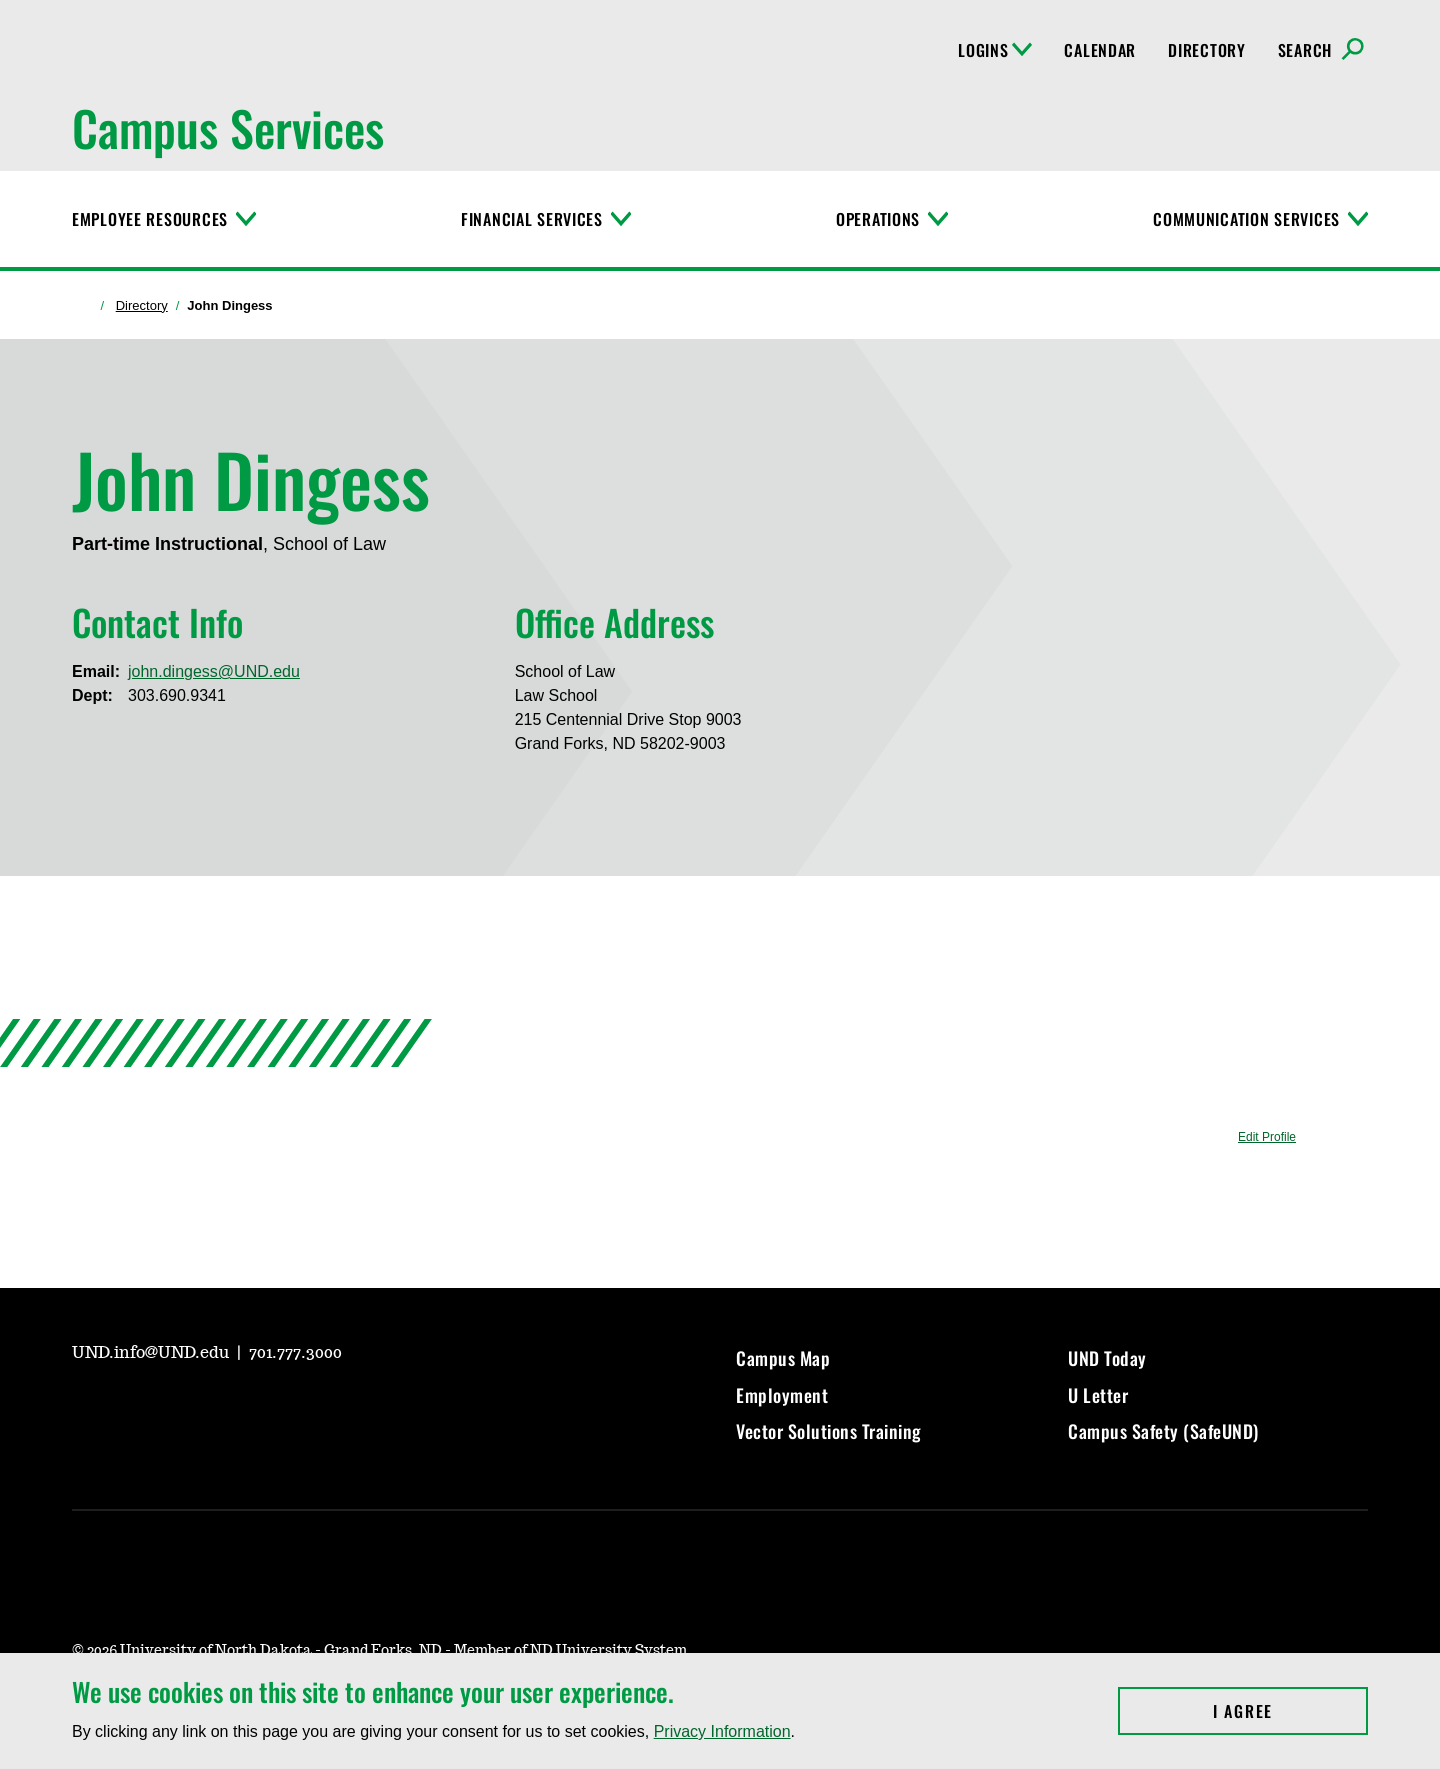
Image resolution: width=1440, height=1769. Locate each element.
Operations (878, 219)
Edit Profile (1267, 1137)
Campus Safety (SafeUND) (1163, 1431)
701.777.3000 (295, 1353)
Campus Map (783, 1358)
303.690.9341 (177, 695)
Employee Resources (150, 219)
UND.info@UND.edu (152, 1353)
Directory (1206, 50)
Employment (782, 1395)
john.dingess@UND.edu (214, 671)
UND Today (1107, 1358)
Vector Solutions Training (829, 1431)
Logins (995, 50)
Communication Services (1246, 219)
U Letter (1098, 1395)
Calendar (1100, 50)
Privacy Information (722, 1731)
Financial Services (532, 219)
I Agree (1290, 1711)
